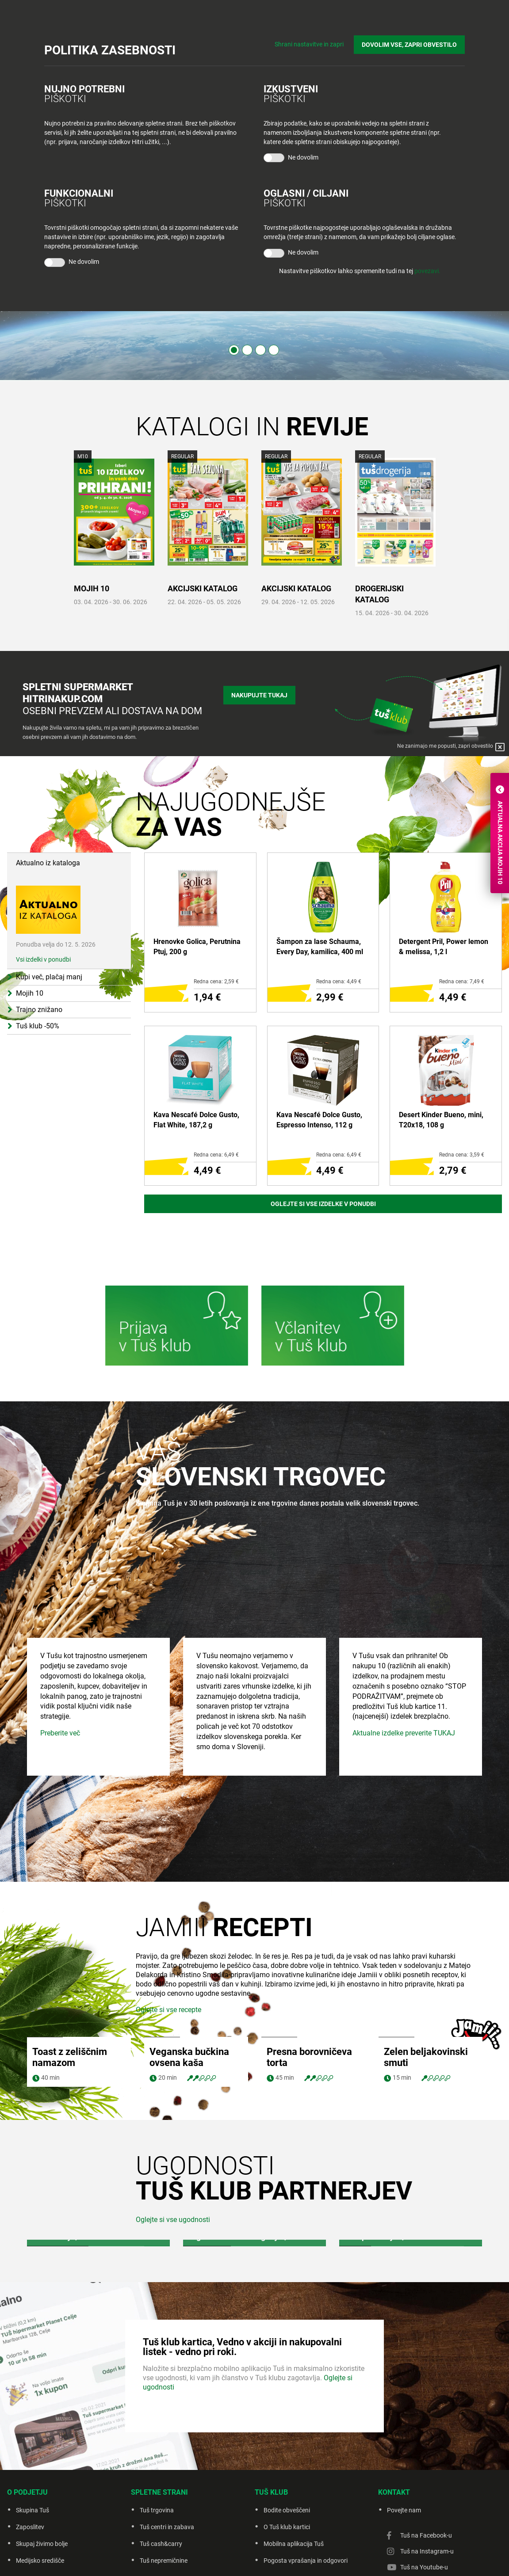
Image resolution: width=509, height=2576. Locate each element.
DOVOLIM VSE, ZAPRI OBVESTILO (409, 44)
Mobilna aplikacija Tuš (294, 2543)
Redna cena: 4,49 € (338, 981)
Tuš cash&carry (161, 2543)
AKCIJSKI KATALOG (202, 588)
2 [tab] (247, 350)
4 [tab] (273, 350)
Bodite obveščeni (287, 2510)
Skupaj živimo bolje (42, 2543)
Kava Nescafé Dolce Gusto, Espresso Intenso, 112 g (319, 1120)
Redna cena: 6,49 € (216, 1155)
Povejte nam (404, 2510)
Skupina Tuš (32, 2510)
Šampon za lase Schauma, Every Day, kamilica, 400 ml (319, 946)
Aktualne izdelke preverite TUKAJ (403, 1802)
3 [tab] (260, 350)
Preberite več (60, 1802)
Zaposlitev (30, 2526)
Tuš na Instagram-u (427, 2551)
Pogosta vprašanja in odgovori (306, 2560)
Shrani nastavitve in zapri (309, 44)
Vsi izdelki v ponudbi (43, 959)
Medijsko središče (40, 2560)
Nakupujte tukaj (259, 695)
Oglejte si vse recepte (168, 2009)
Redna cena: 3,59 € (461, 1155)
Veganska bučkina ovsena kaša (189, 2057)
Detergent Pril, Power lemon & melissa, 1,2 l (443, 946)
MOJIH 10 (91, 588)
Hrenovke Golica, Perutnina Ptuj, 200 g (197, 946)
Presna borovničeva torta (309, 2057)
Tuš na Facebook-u (426, 2535)
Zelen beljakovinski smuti (426, 2057)
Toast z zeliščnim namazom (69, 2057)
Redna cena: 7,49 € (461, 981)
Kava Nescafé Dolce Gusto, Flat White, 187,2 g (196, 1120)
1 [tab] (234, 350)
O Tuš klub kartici (287, 2526)
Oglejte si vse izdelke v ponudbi (323, 1203)
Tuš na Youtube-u (424, 2567)
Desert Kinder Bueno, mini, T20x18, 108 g (441, 1120)
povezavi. (427, 270)
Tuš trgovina (157, 2510)
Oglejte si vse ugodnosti (173, 2219)
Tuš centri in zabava (167, 2526)
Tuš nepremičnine (164, 2560)
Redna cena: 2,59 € (216, 981)
